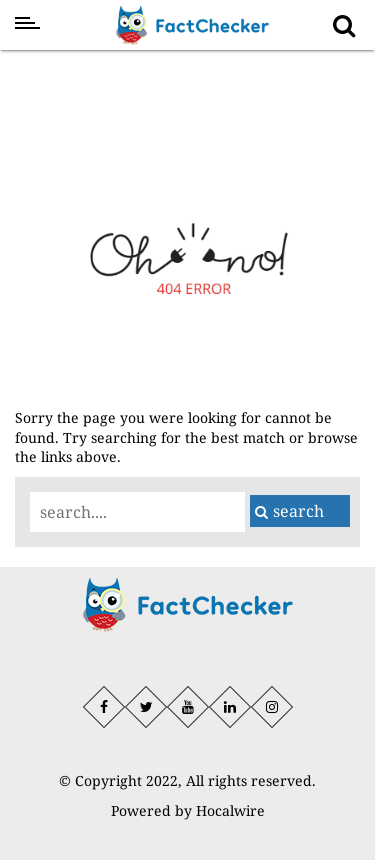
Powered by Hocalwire (188, 810)
